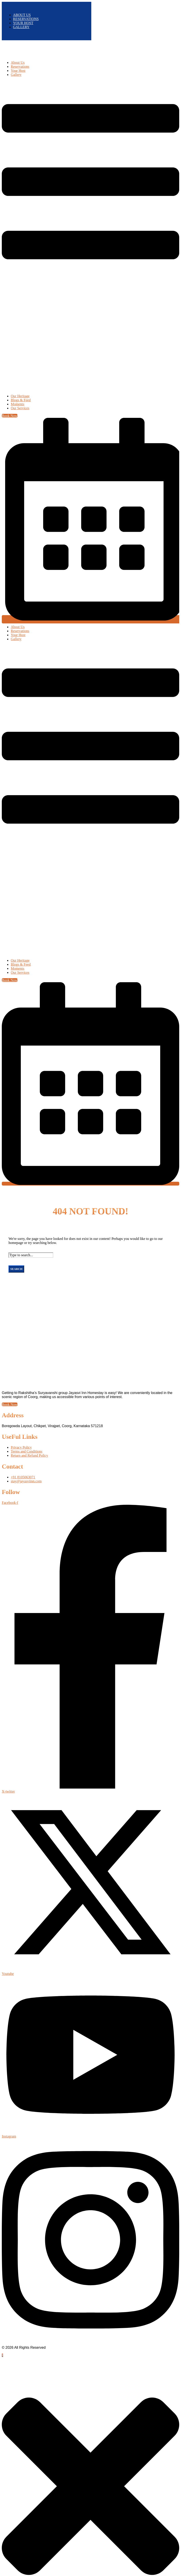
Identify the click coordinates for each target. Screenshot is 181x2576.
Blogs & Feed (21, 400)
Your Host (23, 23)
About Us (22, 15)
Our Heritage (20, 396)
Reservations (26, 19)
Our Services (20, 408)
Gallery (21, 27)
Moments (17, 404)
